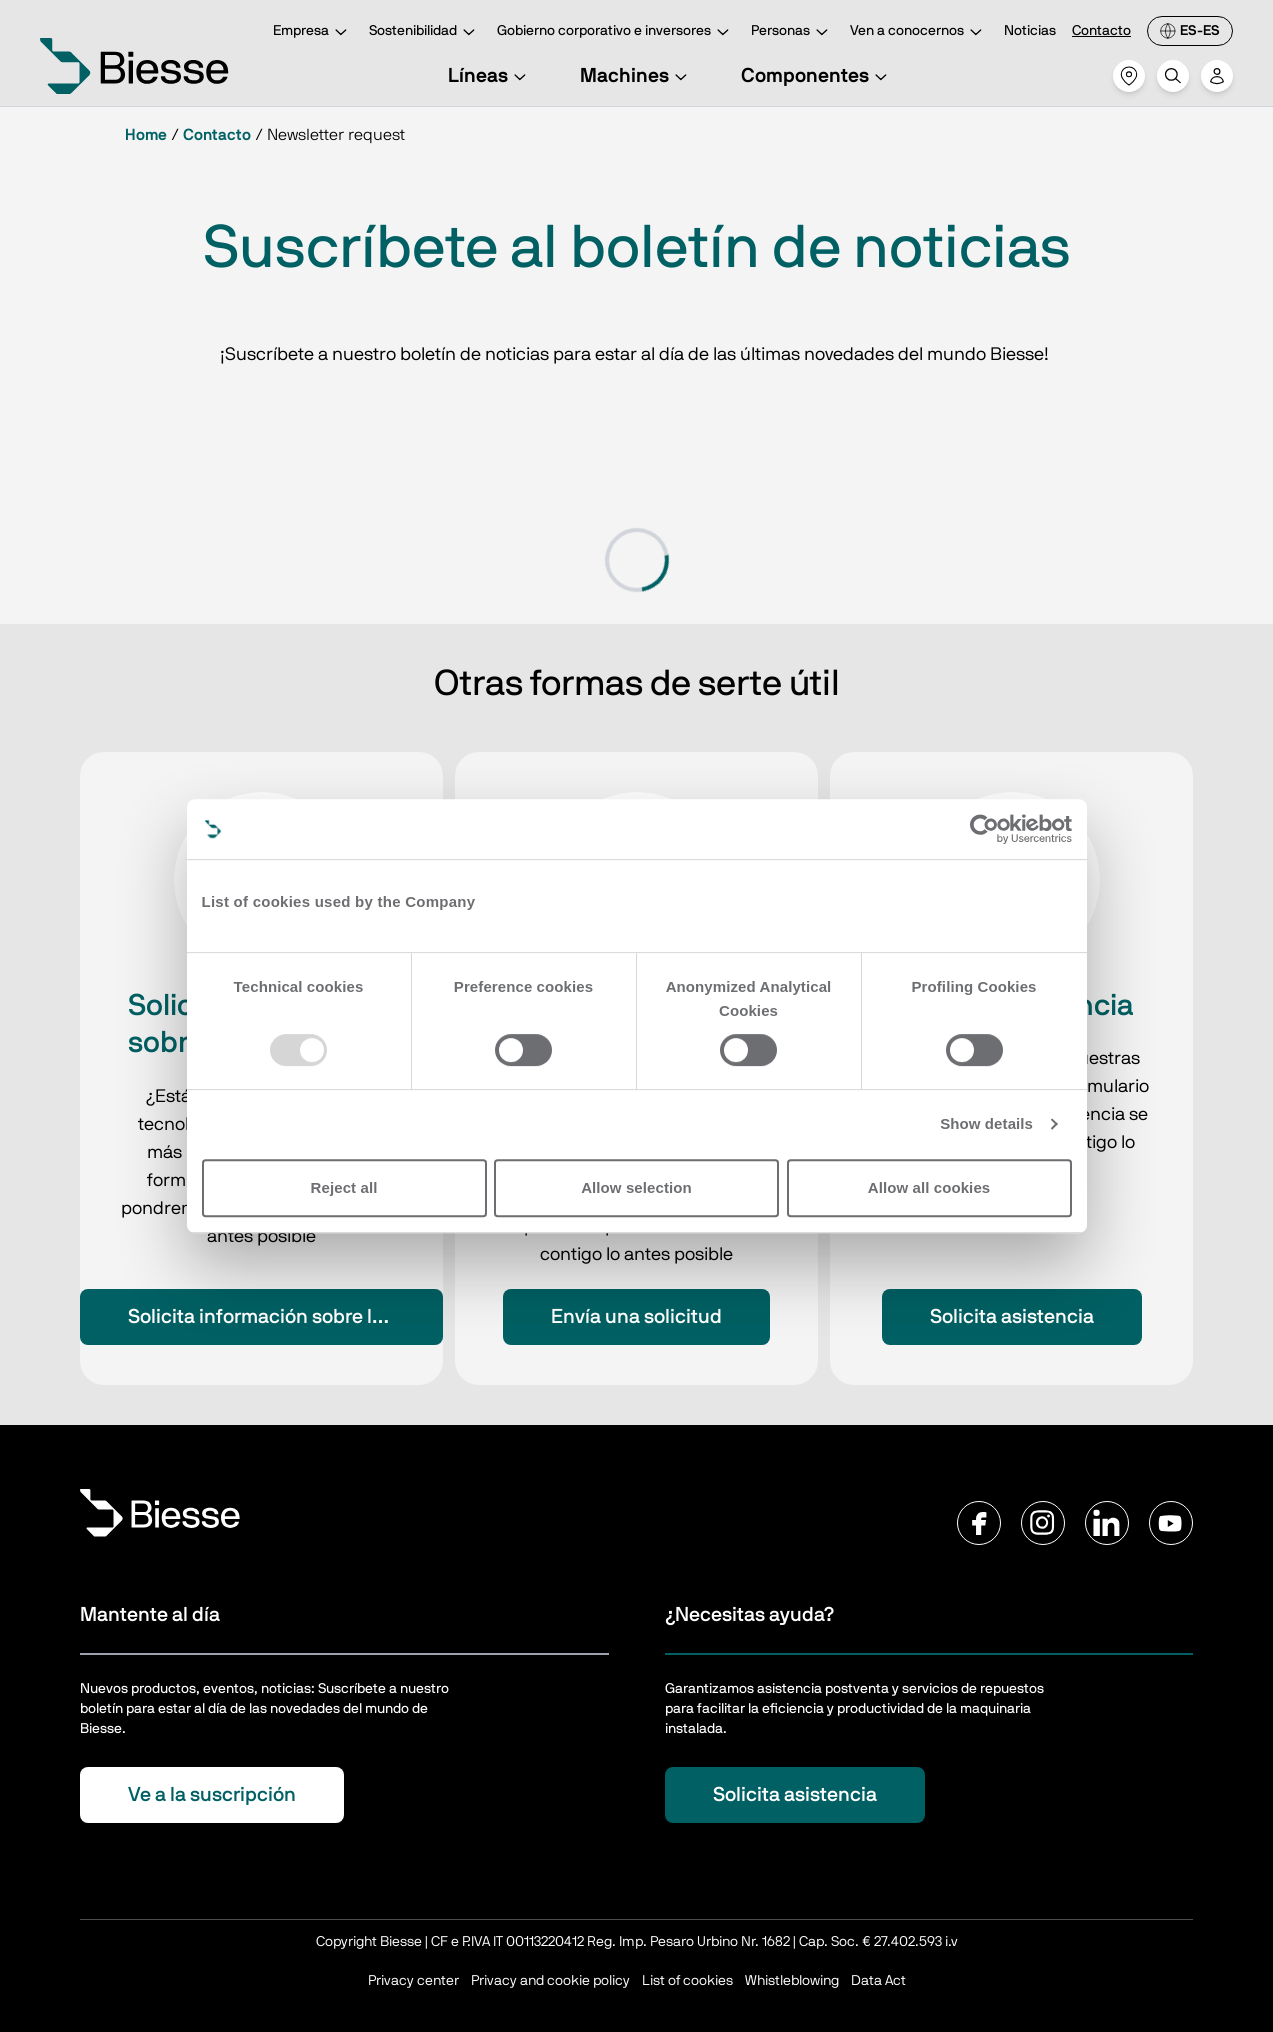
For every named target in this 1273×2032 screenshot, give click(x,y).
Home (146, 135)
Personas (792, 32)
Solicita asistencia (1012, 1317)
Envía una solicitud (636, 1317)
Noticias (1030, 31)
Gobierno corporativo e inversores (616, 32)
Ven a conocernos (919, 32)
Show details (986, 1123)
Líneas (490, 76)
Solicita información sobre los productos (285, 1317)
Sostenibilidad (425, 32)
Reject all (344, 1187)
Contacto (1101, 31)
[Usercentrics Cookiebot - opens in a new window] (984, 829)
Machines (636, 76)
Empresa (313, 32)
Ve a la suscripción (212, 1795)
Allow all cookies (929, 1187)
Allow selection (636, 1187)
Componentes (817, 76)
